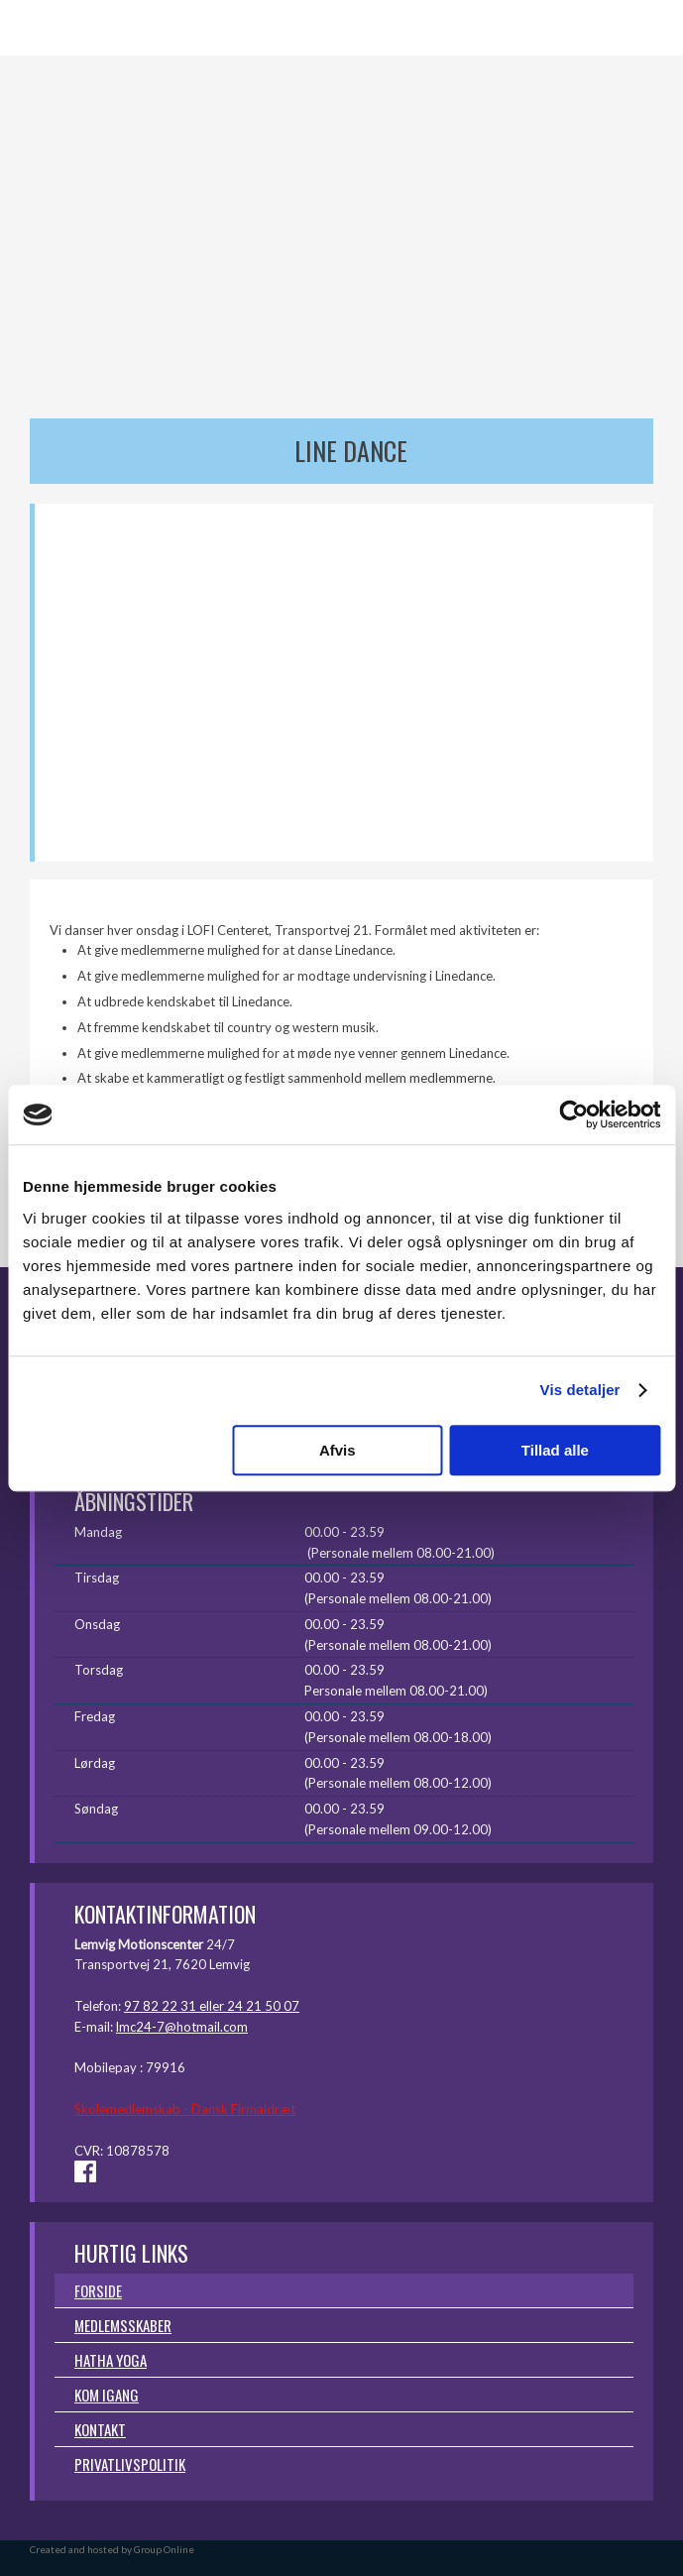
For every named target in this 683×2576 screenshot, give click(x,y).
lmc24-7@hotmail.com (182, 2027)
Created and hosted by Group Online (112, 2549)
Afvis (337, 1450)
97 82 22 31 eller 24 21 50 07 (211, 2006)
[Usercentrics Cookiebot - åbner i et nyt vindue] (573, 1114)
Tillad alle (555, 1450)
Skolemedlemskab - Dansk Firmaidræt (184, 2109)
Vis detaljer (580, 1389)
